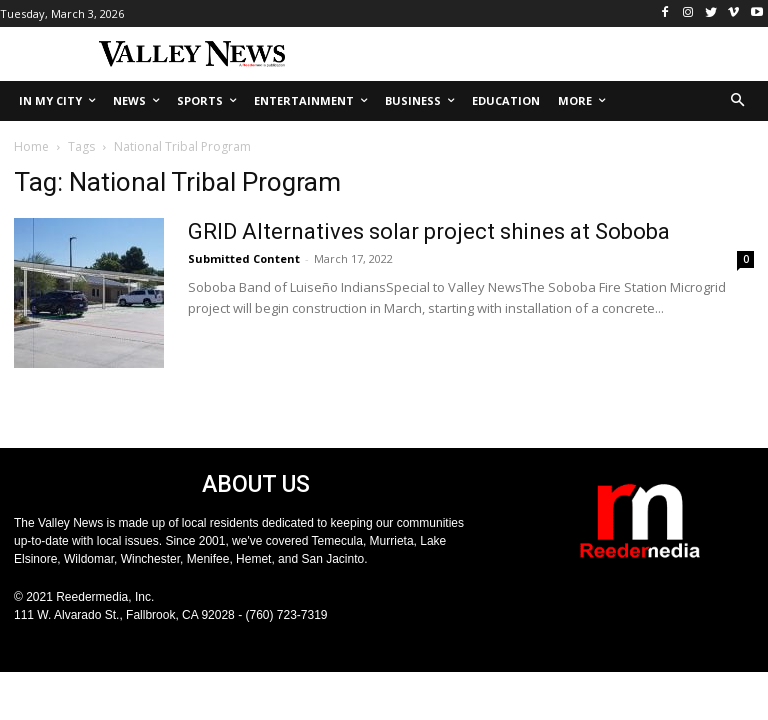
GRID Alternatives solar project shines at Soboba (429, 231)
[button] (738, 101)
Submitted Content (244, 258)
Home (31, 146)
